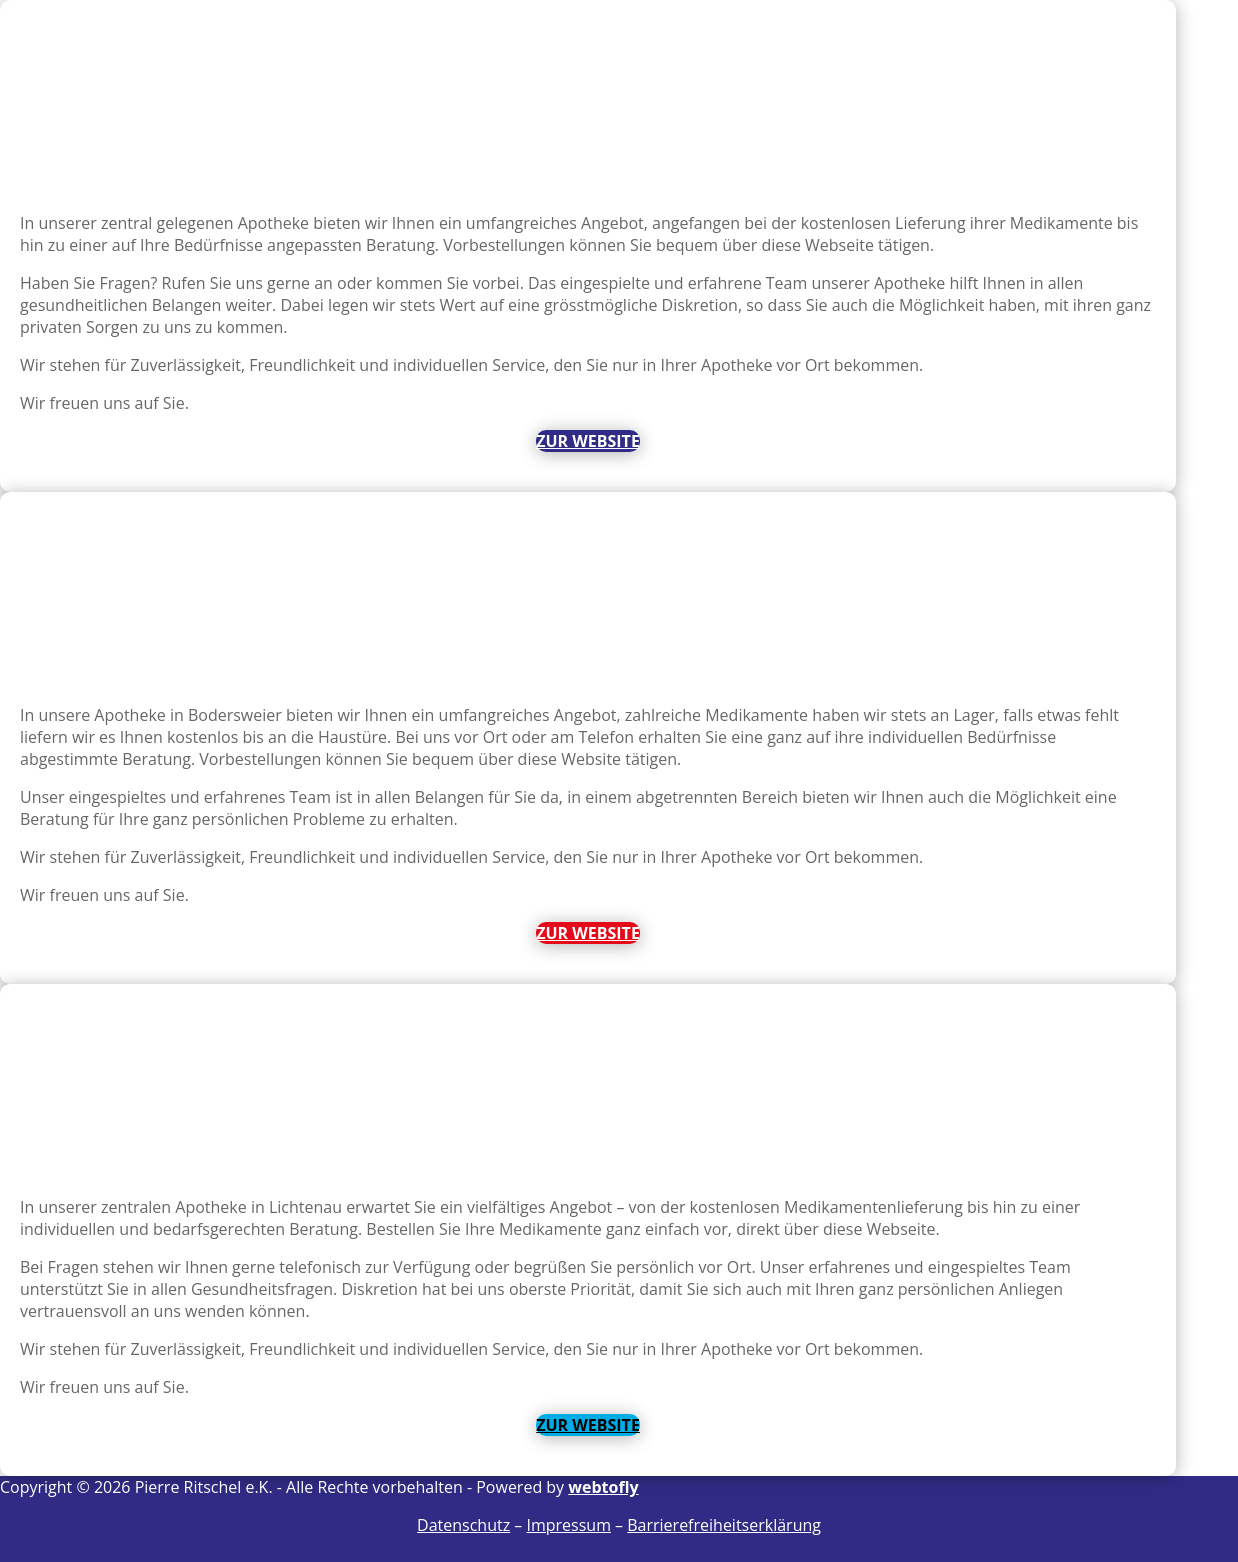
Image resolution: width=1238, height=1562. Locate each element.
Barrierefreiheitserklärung (724, 1525)
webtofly (603, 1487)
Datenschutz (463, 1525)
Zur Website (588, 441)
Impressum (568, 1525)
